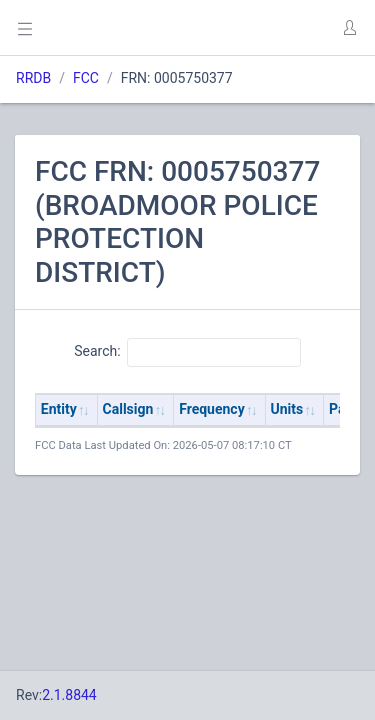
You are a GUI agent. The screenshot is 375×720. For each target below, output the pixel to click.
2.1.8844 (69, 695)
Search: (187, 352)
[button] (349, 28)
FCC (86, 78)
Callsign (128, 409)
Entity (59, 409)
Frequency (212, 409)
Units (287, 409)
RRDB (33, 78)
